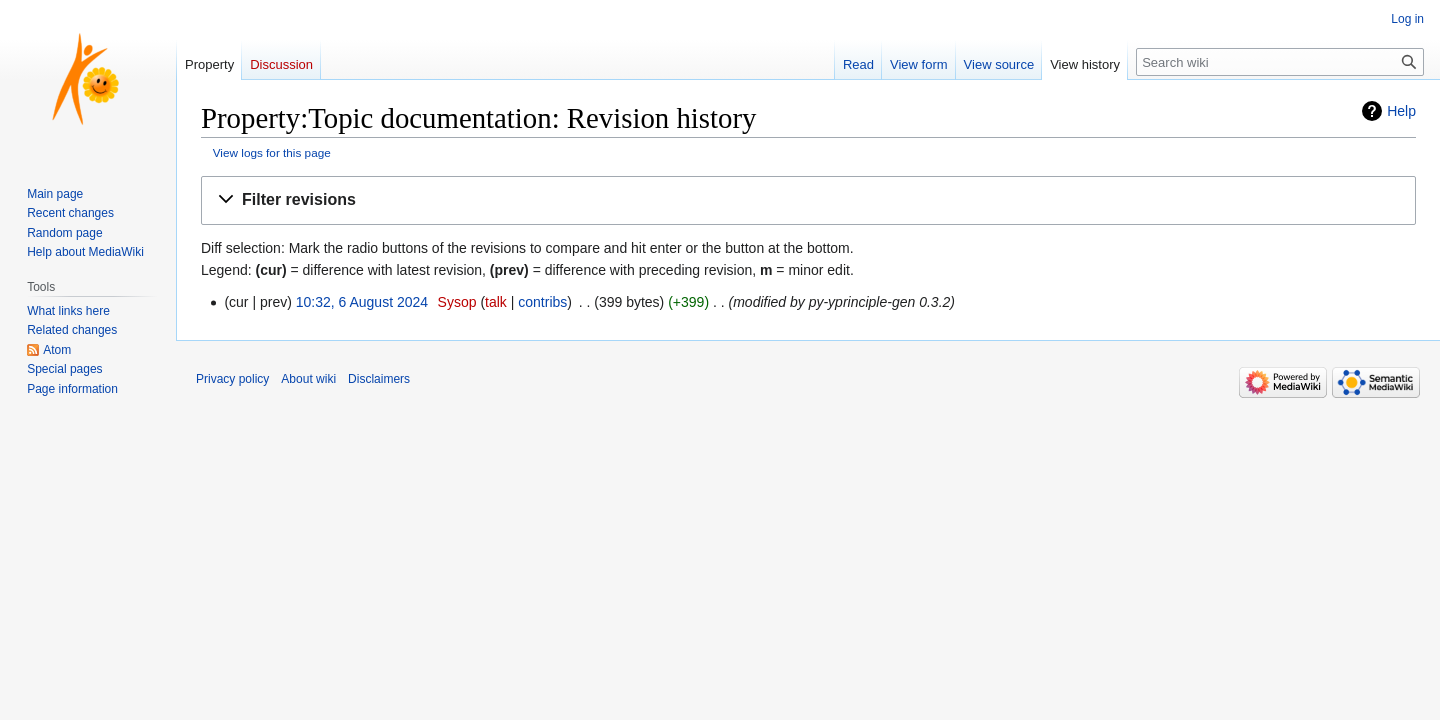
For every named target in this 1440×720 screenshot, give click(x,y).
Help (1401, 111)
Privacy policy (232, 379)
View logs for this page (272, 152)
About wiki (308, 379)
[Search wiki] (1280, 62)
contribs (542, 302)
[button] (808, 200)
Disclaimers (379, 379)
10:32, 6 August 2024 (362, 302)
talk (496, 302)
